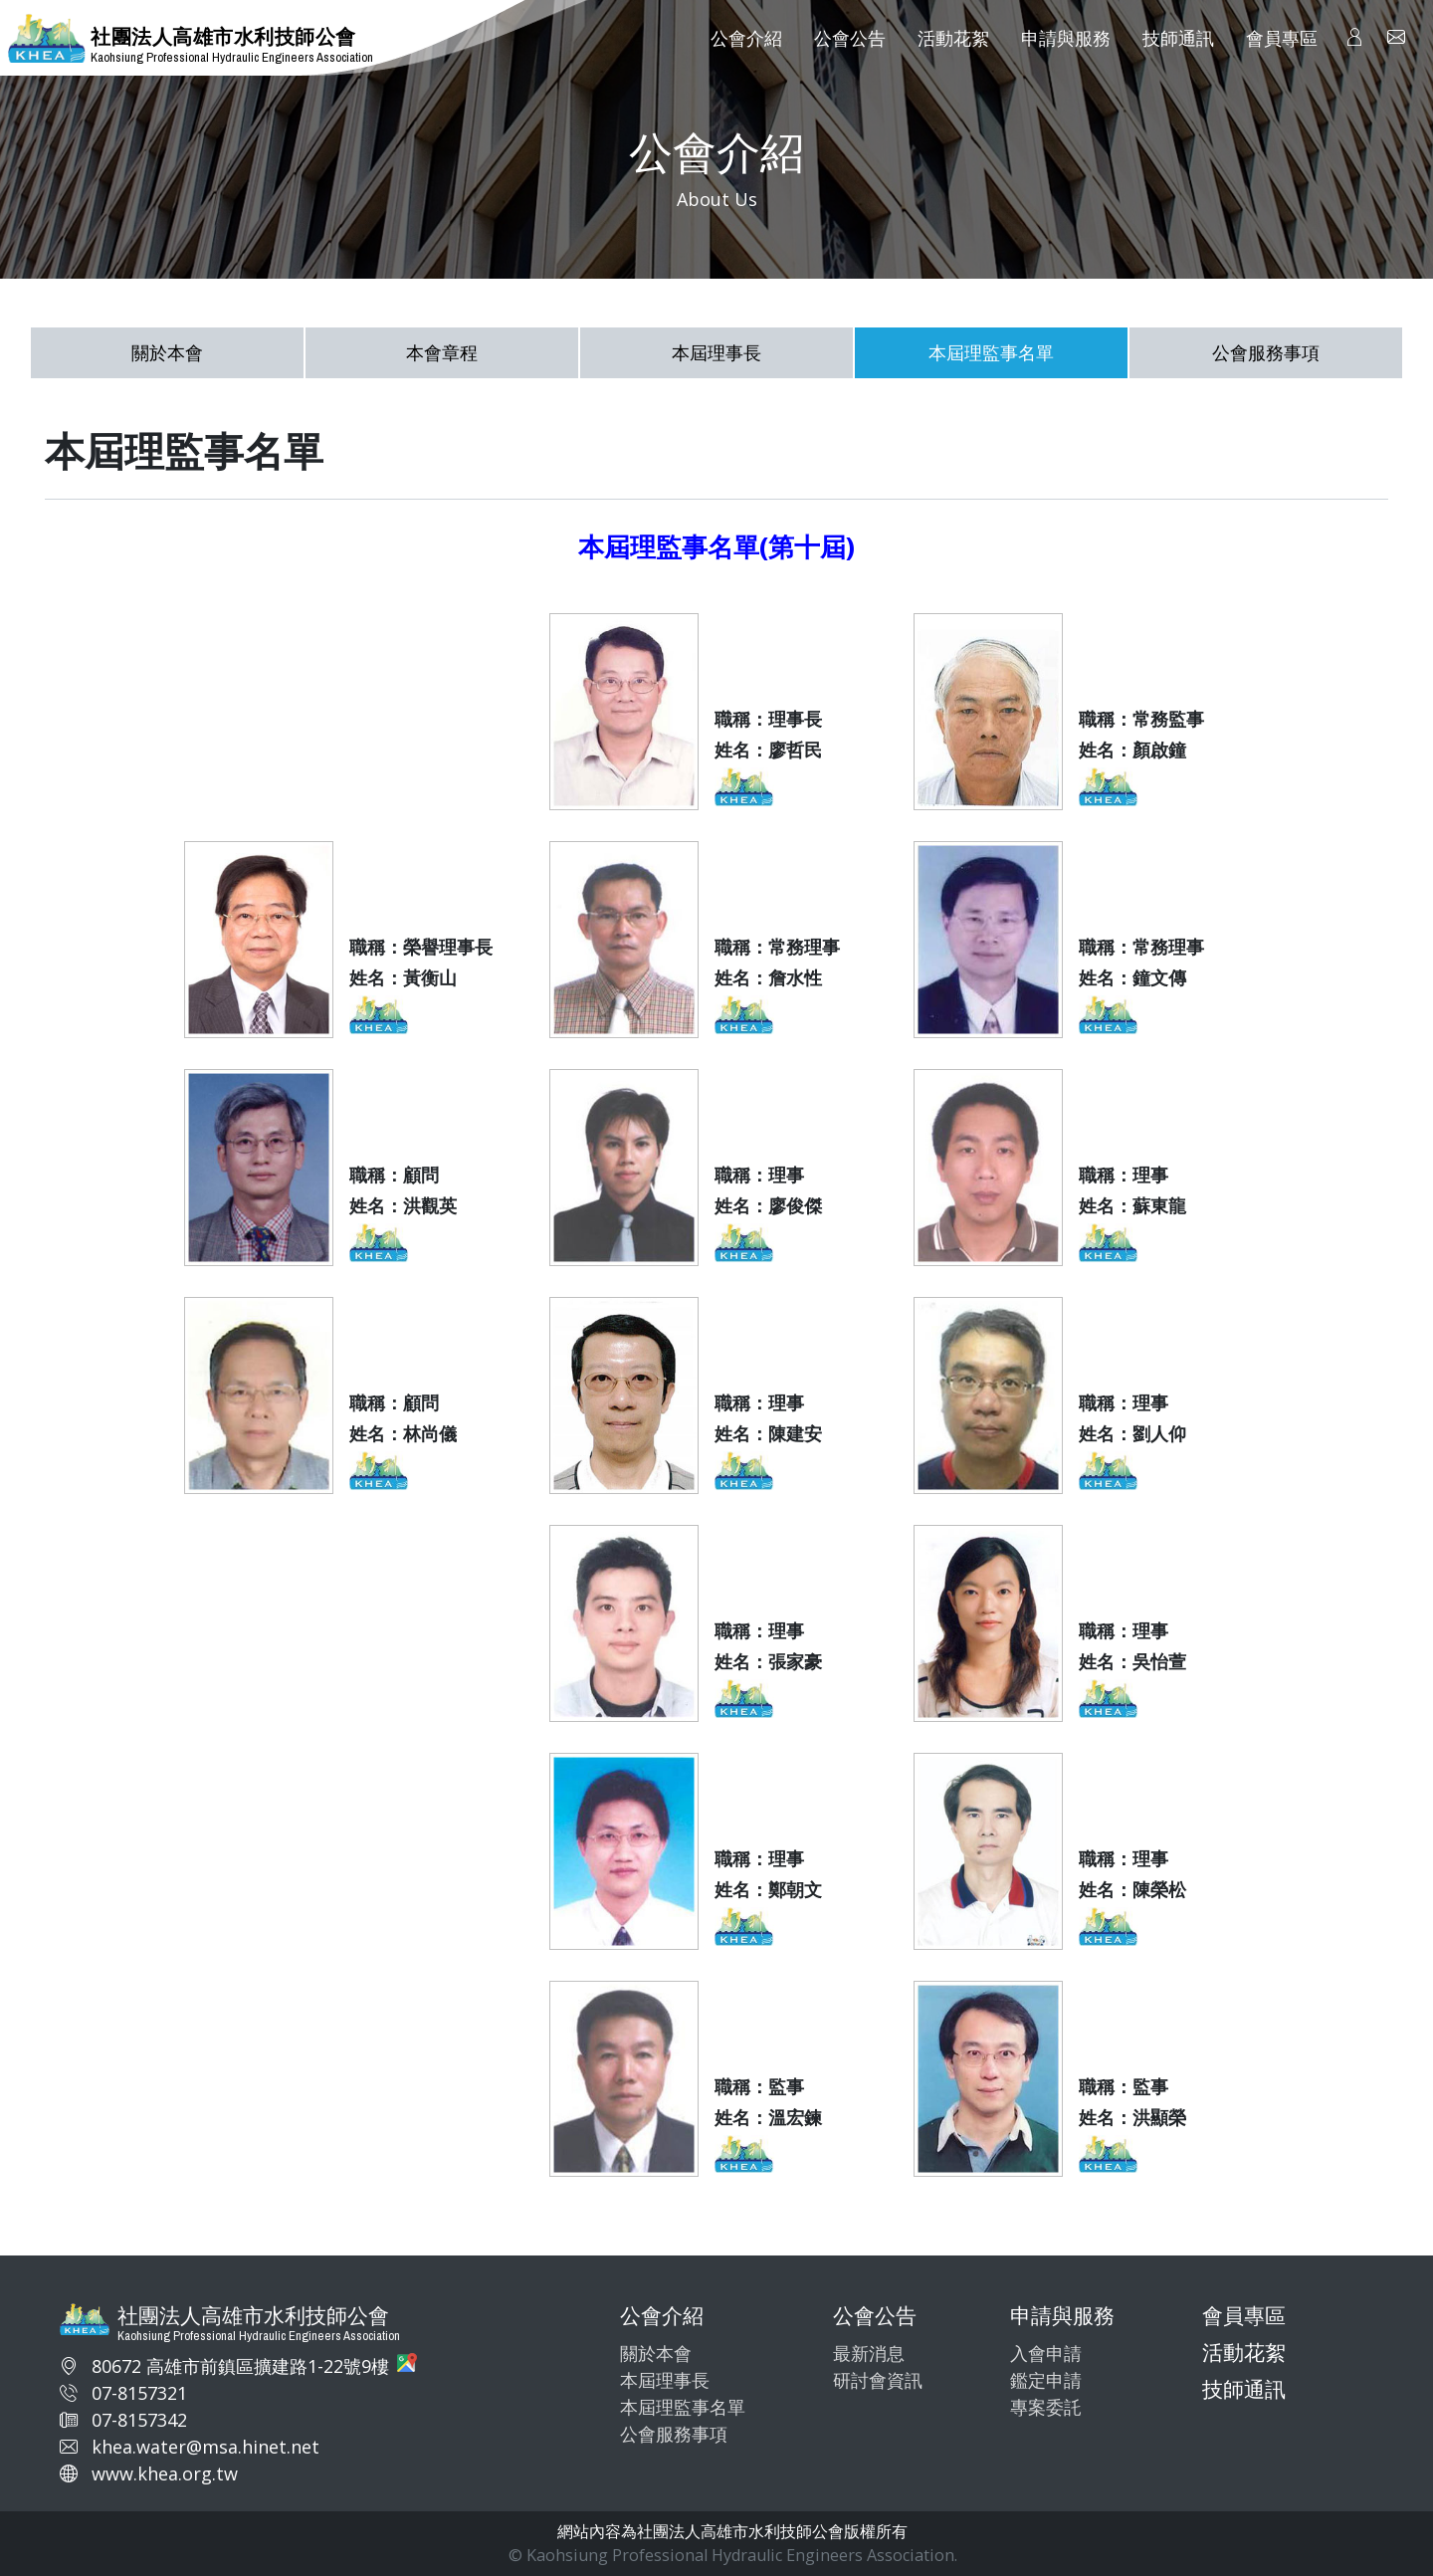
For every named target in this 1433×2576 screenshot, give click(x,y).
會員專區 (1244, 2315)
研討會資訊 (877, 2380)
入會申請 (1046, 2353)
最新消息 (869, 2353)
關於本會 (167, 352)
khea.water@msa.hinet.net (205, 2447)
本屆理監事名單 (991, 352)
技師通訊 (1244, 2389)
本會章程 (442, 352)
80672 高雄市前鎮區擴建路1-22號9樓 (240, 2366)
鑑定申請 (1046, 2380)
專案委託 (1046, 2407)
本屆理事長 (716, 352)
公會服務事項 (1266, 352)
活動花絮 (1244, 2352)
